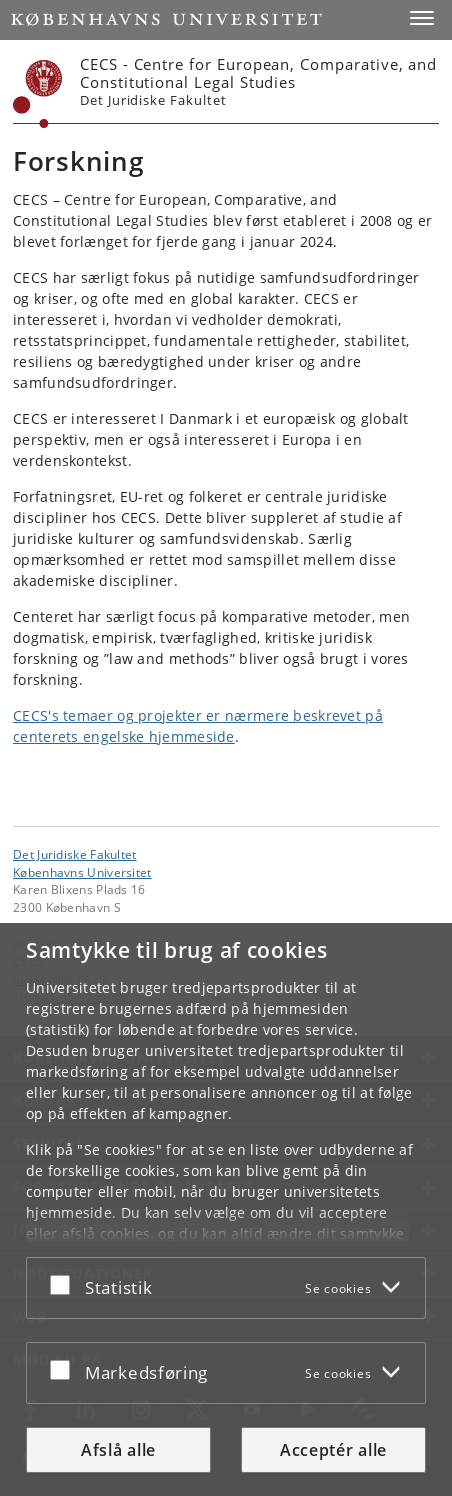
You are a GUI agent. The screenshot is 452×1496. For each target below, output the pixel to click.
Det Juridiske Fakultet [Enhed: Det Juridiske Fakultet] (75, 854)
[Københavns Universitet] (38, 94)
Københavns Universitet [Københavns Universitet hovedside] (82, 872)
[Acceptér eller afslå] (65, 1284)
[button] (422, 18)
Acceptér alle (333, 1450)
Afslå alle (118, 1450)
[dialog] (226, 1209)
